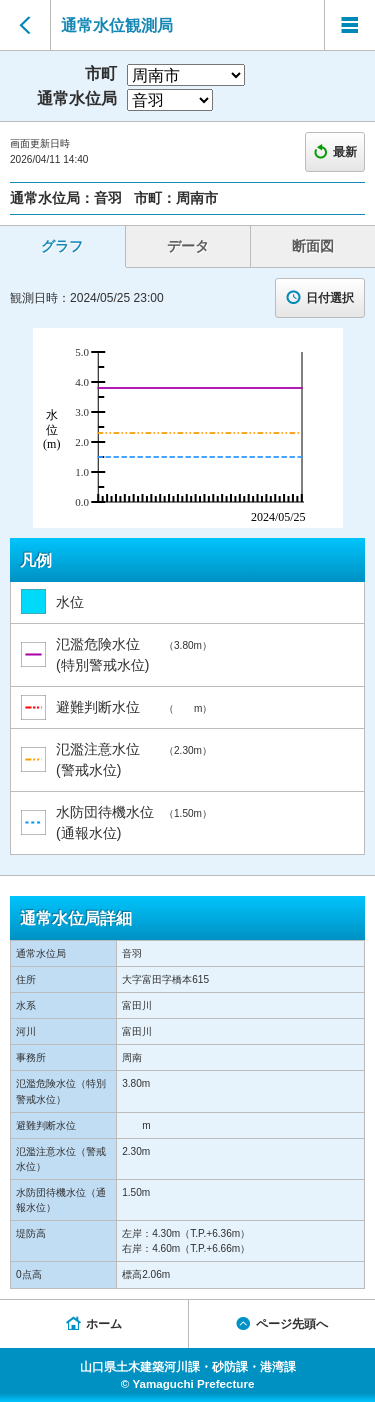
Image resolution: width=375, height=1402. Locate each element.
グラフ (62, 246)
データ (188, 246)
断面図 (313, 246)
